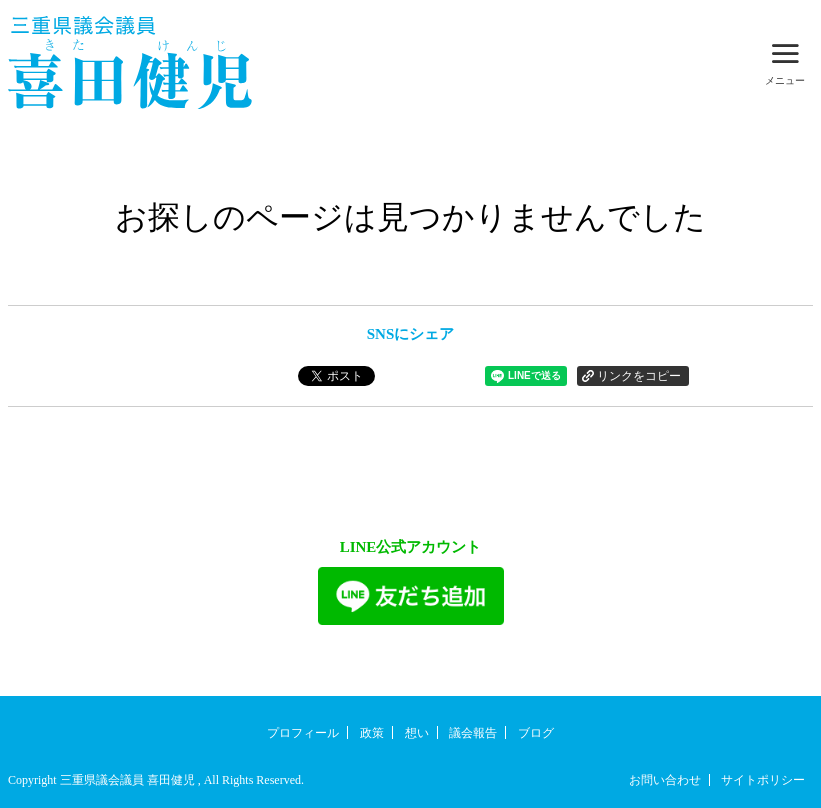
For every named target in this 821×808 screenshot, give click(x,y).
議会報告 (473, 733)
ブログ (536, 733)
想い (417, 733)
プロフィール (303, 733)
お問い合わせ (665, 780)
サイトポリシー (763, 780)
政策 (372, 733)
